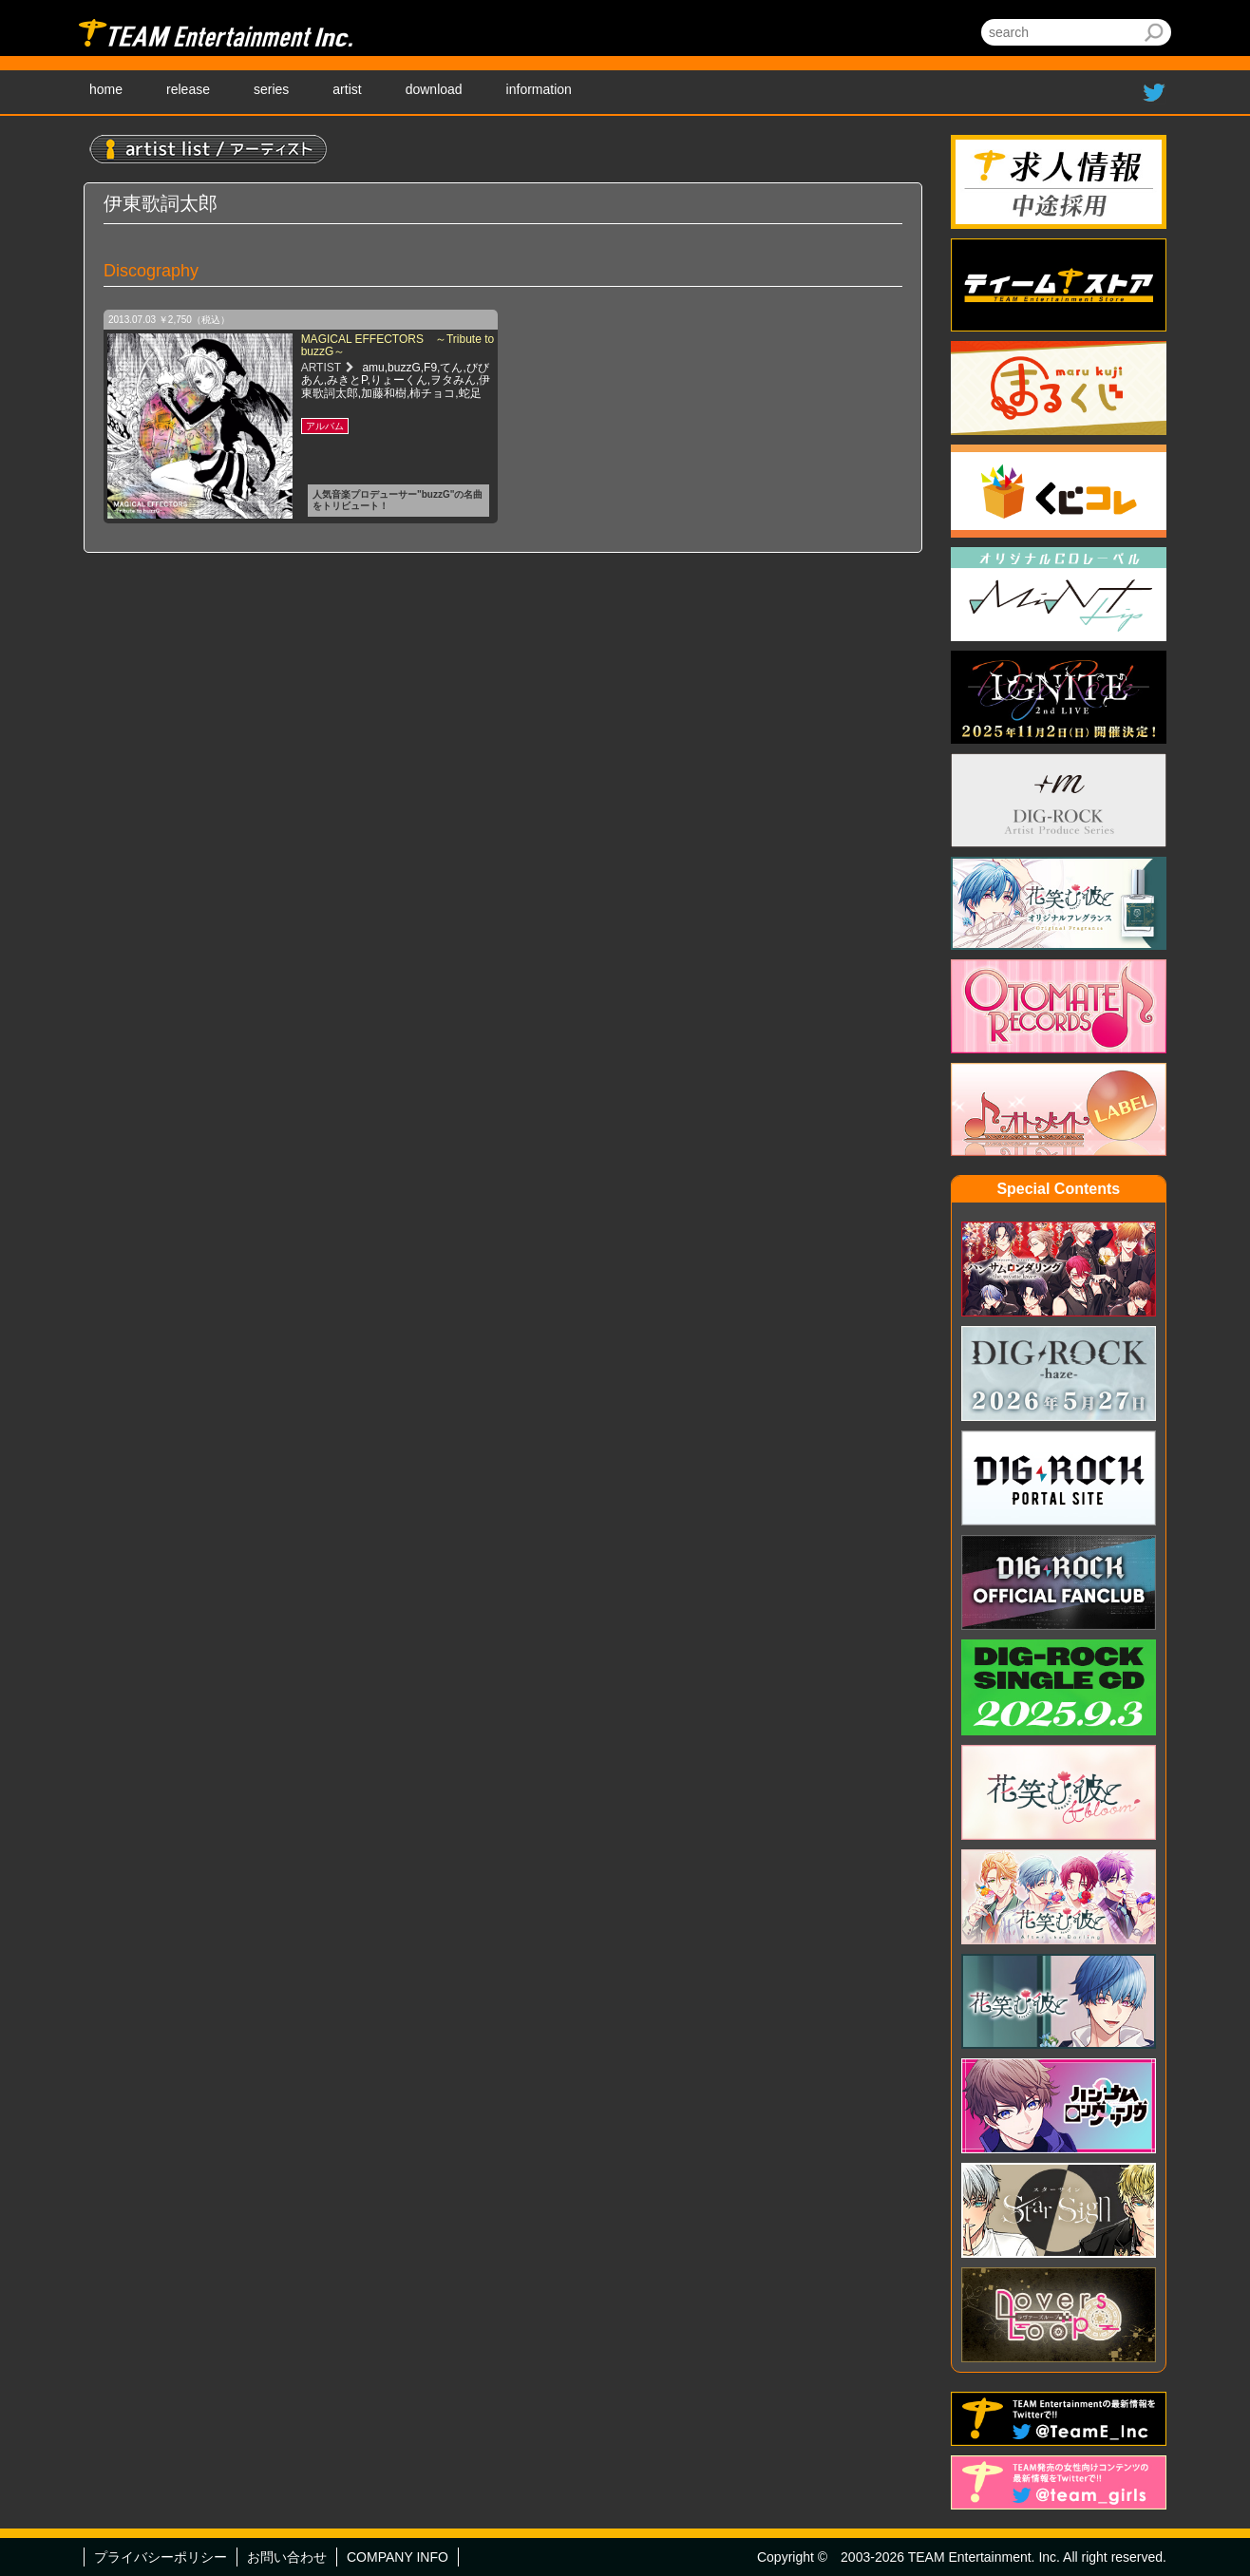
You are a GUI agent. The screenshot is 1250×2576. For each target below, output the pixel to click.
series (271, 89)
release (188, 89)
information (539, 89)
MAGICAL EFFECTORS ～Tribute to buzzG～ (398, 345)
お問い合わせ (287, 2557)
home (106, 89)
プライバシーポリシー (160, 2557)
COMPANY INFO (397, 2557)
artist (346, 89)
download (434, 89)
